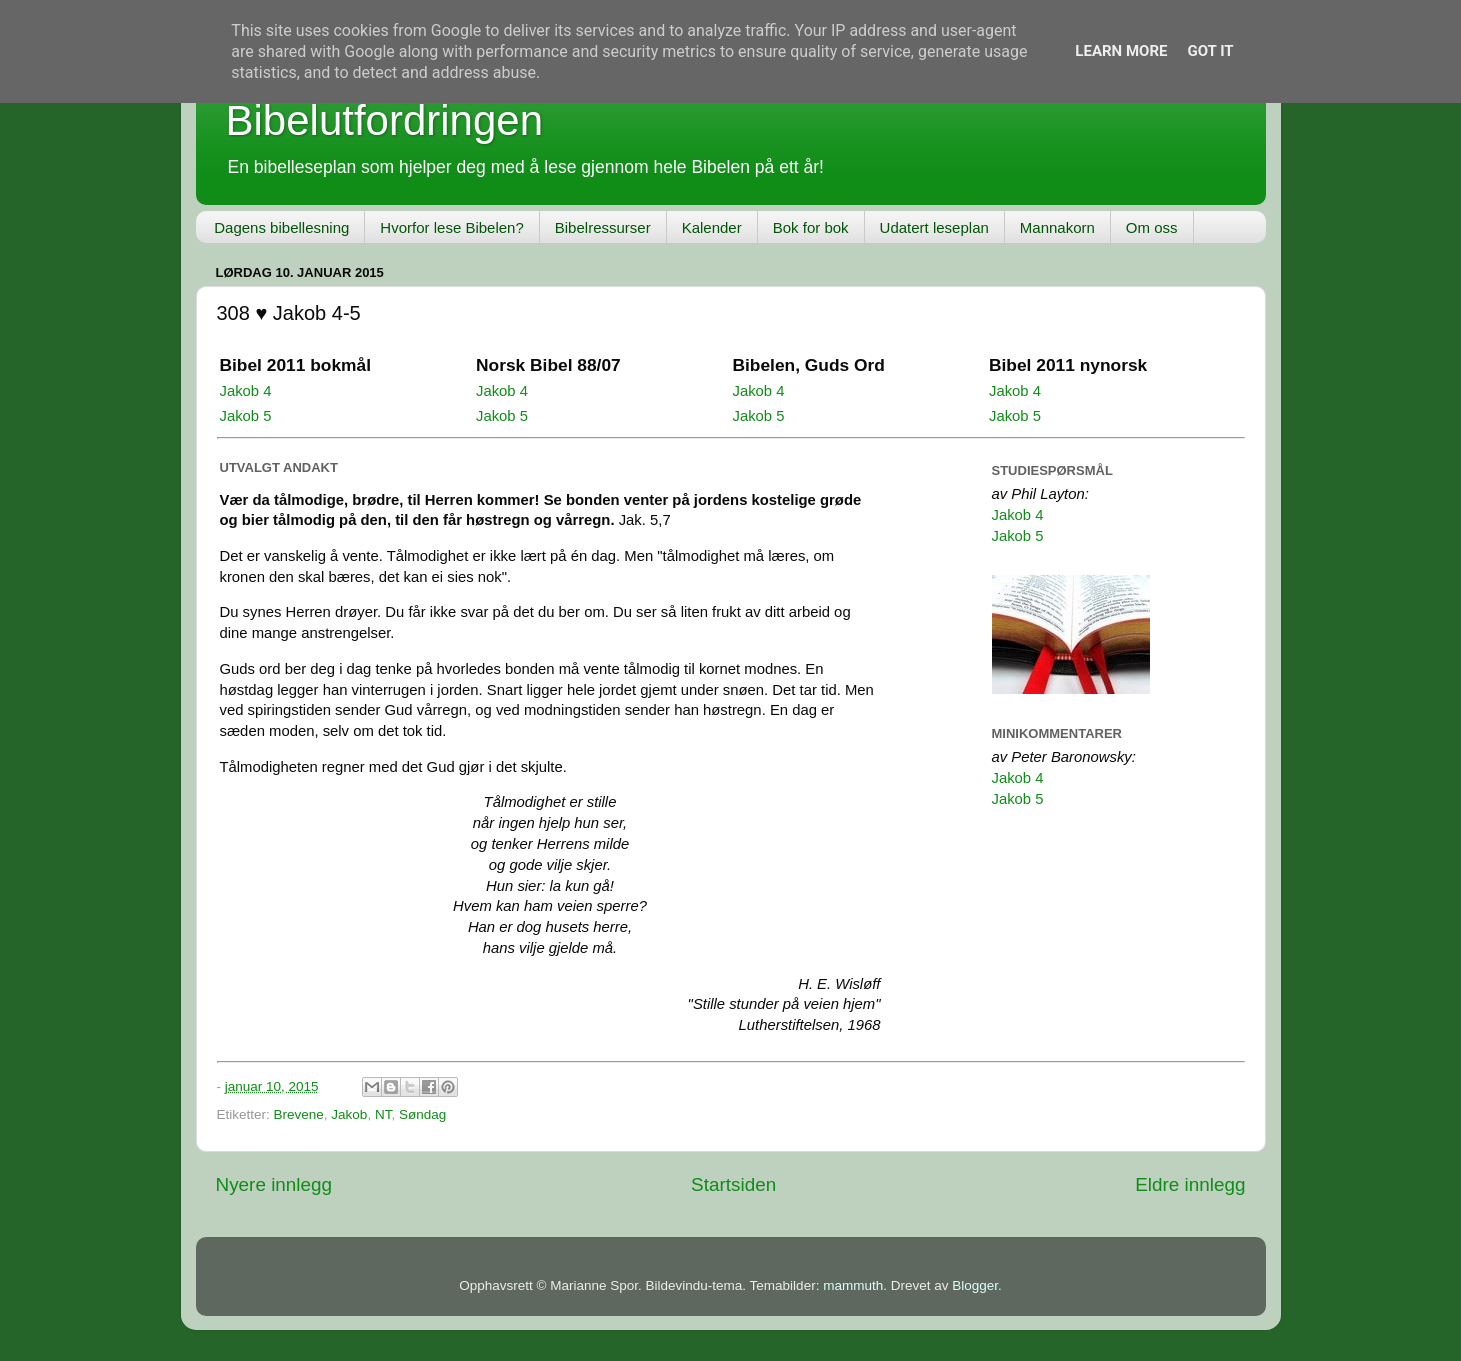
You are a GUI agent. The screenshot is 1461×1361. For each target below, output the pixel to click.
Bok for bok (811, 227)
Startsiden (733, 1184)
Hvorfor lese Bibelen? (451, 227)
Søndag (422, 1114)
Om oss (1152, 227)
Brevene (299, 1114)
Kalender (712, 227)
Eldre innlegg (1190, 1184)
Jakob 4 (246, 391)
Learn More (1121, 51)
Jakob (349, 1114)
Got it (1210, 51)
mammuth (853, 1285)
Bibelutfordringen (385, 120)
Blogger (975, 1285)
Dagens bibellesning (281, 227)
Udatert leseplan (934, 227)
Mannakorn (1057, 227)
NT (383, 1114)
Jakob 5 (246, 416)
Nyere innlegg (274, 1184)
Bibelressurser (603, 227)
